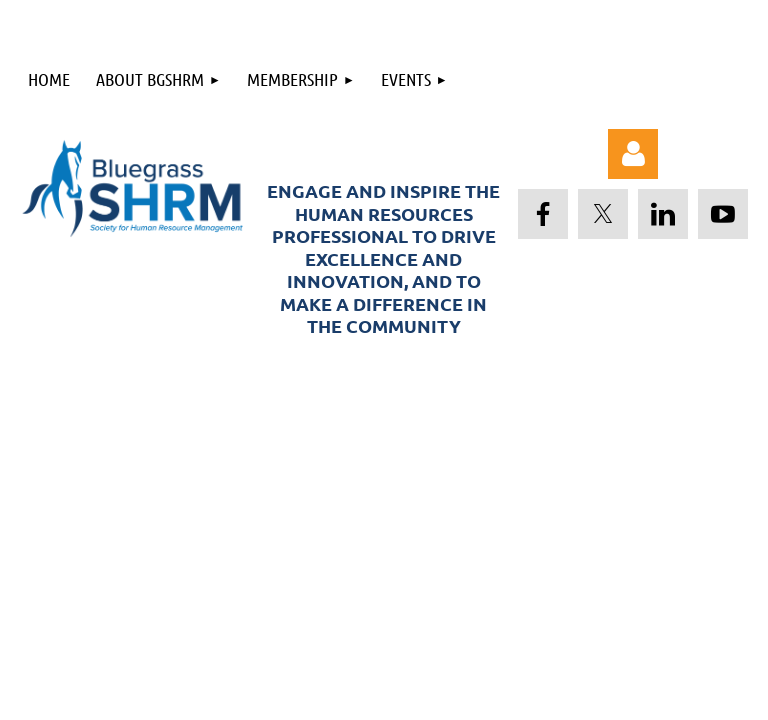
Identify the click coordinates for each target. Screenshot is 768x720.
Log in (633, 154)
